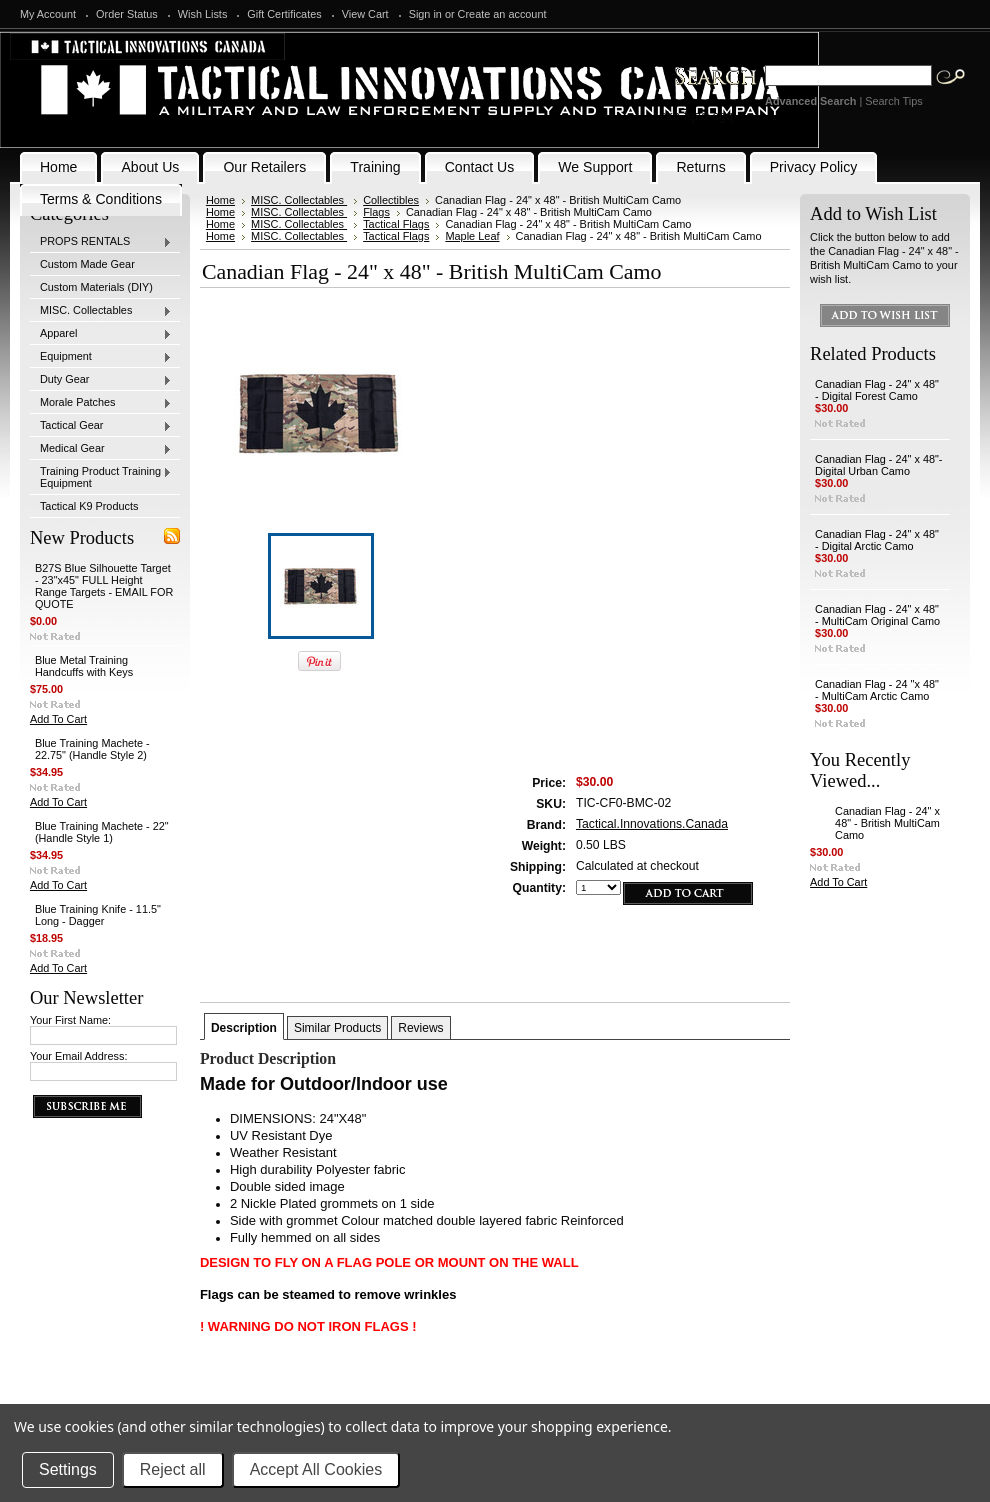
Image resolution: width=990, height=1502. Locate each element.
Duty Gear (101, 380)
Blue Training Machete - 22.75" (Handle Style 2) (92, 749)
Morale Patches (101, 403)
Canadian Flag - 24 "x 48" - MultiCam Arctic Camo (877, 690)
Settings (68, 1469)
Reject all (173, 1469)
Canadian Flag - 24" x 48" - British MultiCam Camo (887, 823)
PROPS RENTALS (101, 242)
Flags (376, 212)
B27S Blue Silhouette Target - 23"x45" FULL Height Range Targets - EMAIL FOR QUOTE (104, 586)
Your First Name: (70, 1020)
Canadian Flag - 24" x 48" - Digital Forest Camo (877, 390)
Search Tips (893, 101)
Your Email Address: (79, 1056)
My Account (48, 14)
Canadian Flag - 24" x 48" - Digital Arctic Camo (877, 540)
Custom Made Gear (87, 264)
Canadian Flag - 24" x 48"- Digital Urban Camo (878, 465)
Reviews (420, 1028)
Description (244, 1028)
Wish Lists (203, 14)
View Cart (365, 14)
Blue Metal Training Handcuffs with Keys (84, 666)
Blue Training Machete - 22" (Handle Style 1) (102, 832)
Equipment (101, 357)
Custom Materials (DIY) (96, 287)
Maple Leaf (472, 236)
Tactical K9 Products (89, 506)
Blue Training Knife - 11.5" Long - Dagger (98, 915)
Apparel (101, 334)
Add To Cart (58, 719)
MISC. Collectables (101, 311)
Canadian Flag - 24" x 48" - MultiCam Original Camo (877, 615)
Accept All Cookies (316, 1469)
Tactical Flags (396, 224)
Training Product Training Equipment (101, 477)
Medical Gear (101, 449)
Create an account (502, 14)
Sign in (425, 14)
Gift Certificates (284, 14)
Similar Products (337, 1028)
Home (220, 200)
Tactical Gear (101, 426)
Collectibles (391, 200)
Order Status (127, 14)
